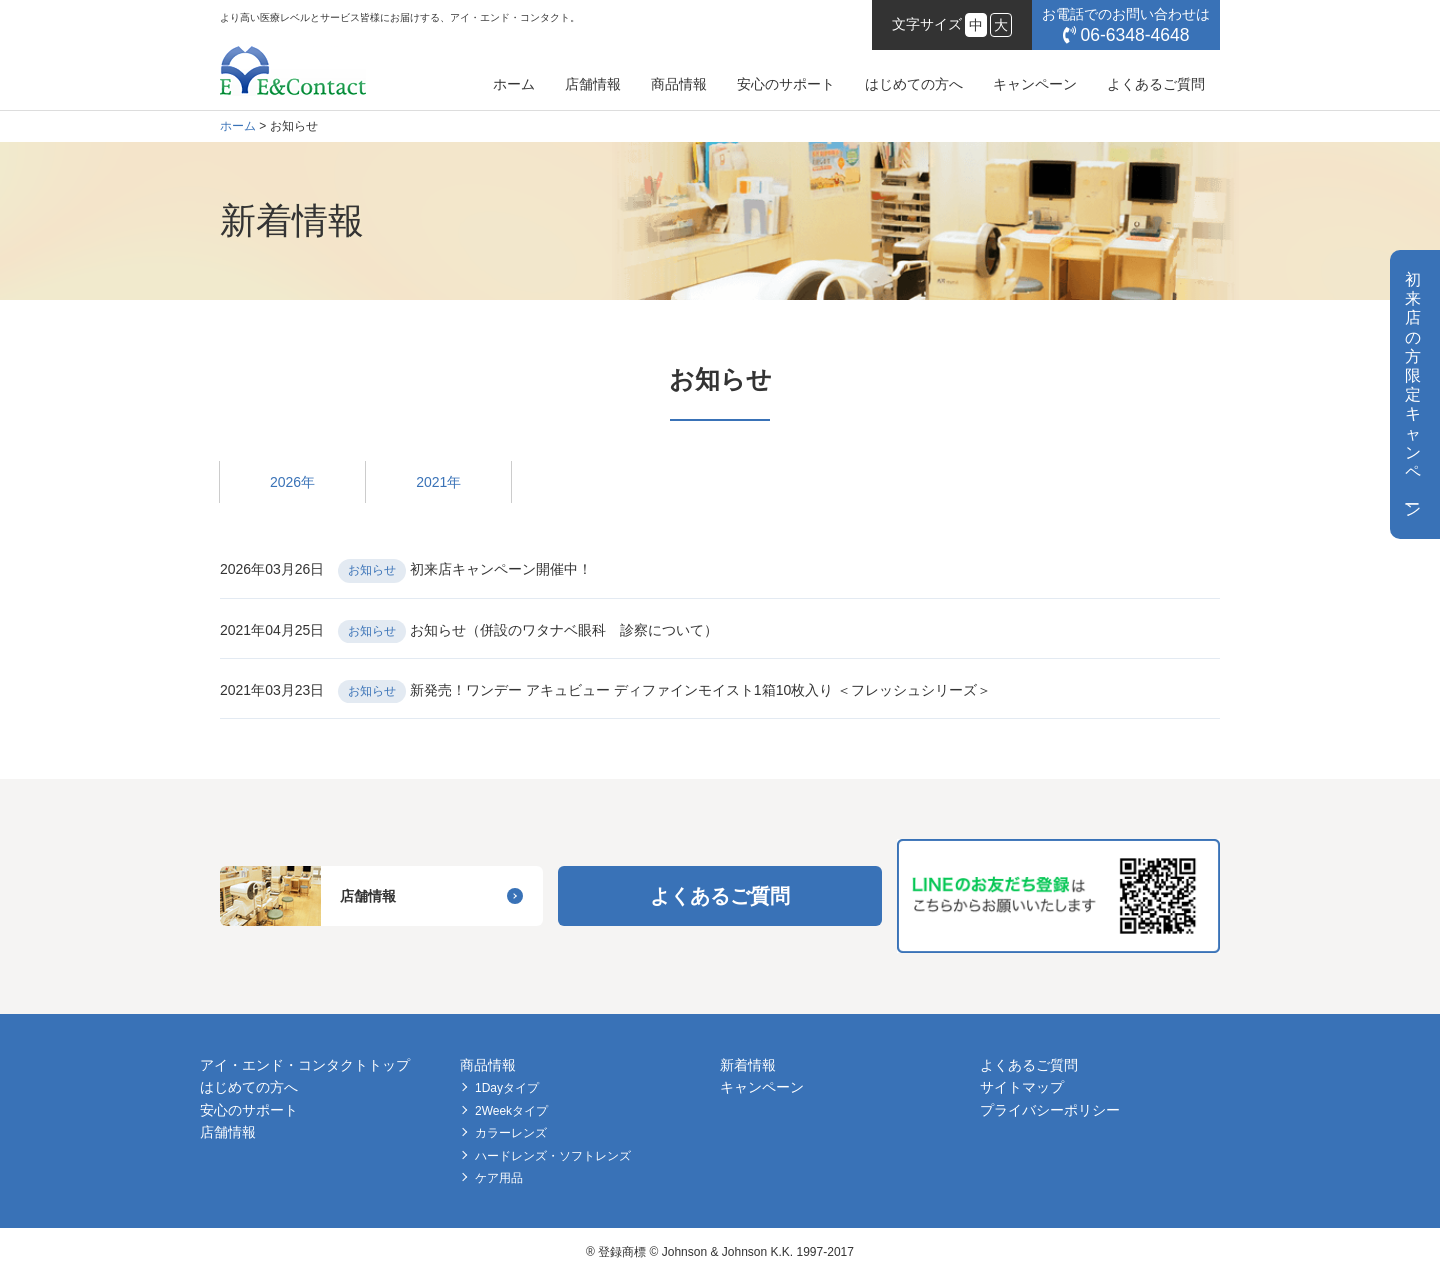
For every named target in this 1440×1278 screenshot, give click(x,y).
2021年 (438, 482)
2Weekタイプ (511, 1111)
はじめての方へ (914, 84)
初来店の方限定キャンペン (1413, 394)
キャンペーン (1035, 84)
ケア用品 (499, 1178)
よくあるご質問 (1156, 84)
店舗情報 (593, 84)
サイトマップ (1022, 1087)
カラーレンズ (511, 1133)
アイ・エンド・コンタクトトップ (305, 1065)
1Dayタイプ (507, 1088)
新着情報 (748, 1065)
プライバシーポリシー (1050, 1110)
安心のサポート (786, 84)
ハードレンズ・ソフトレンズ (553, 1156)
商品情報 (679, 84)
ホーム (514, 84)
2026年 (292, 482)
